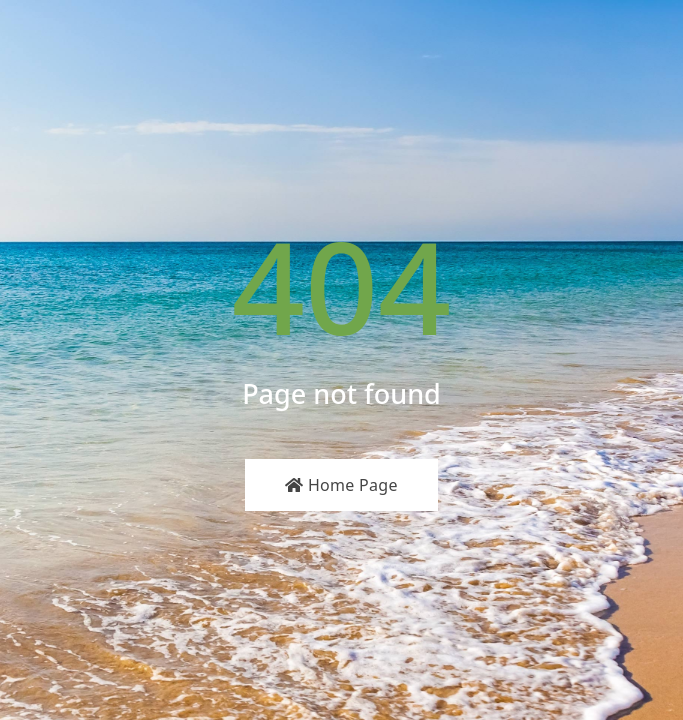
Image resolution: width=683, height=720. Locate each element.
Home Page (341, 485)
